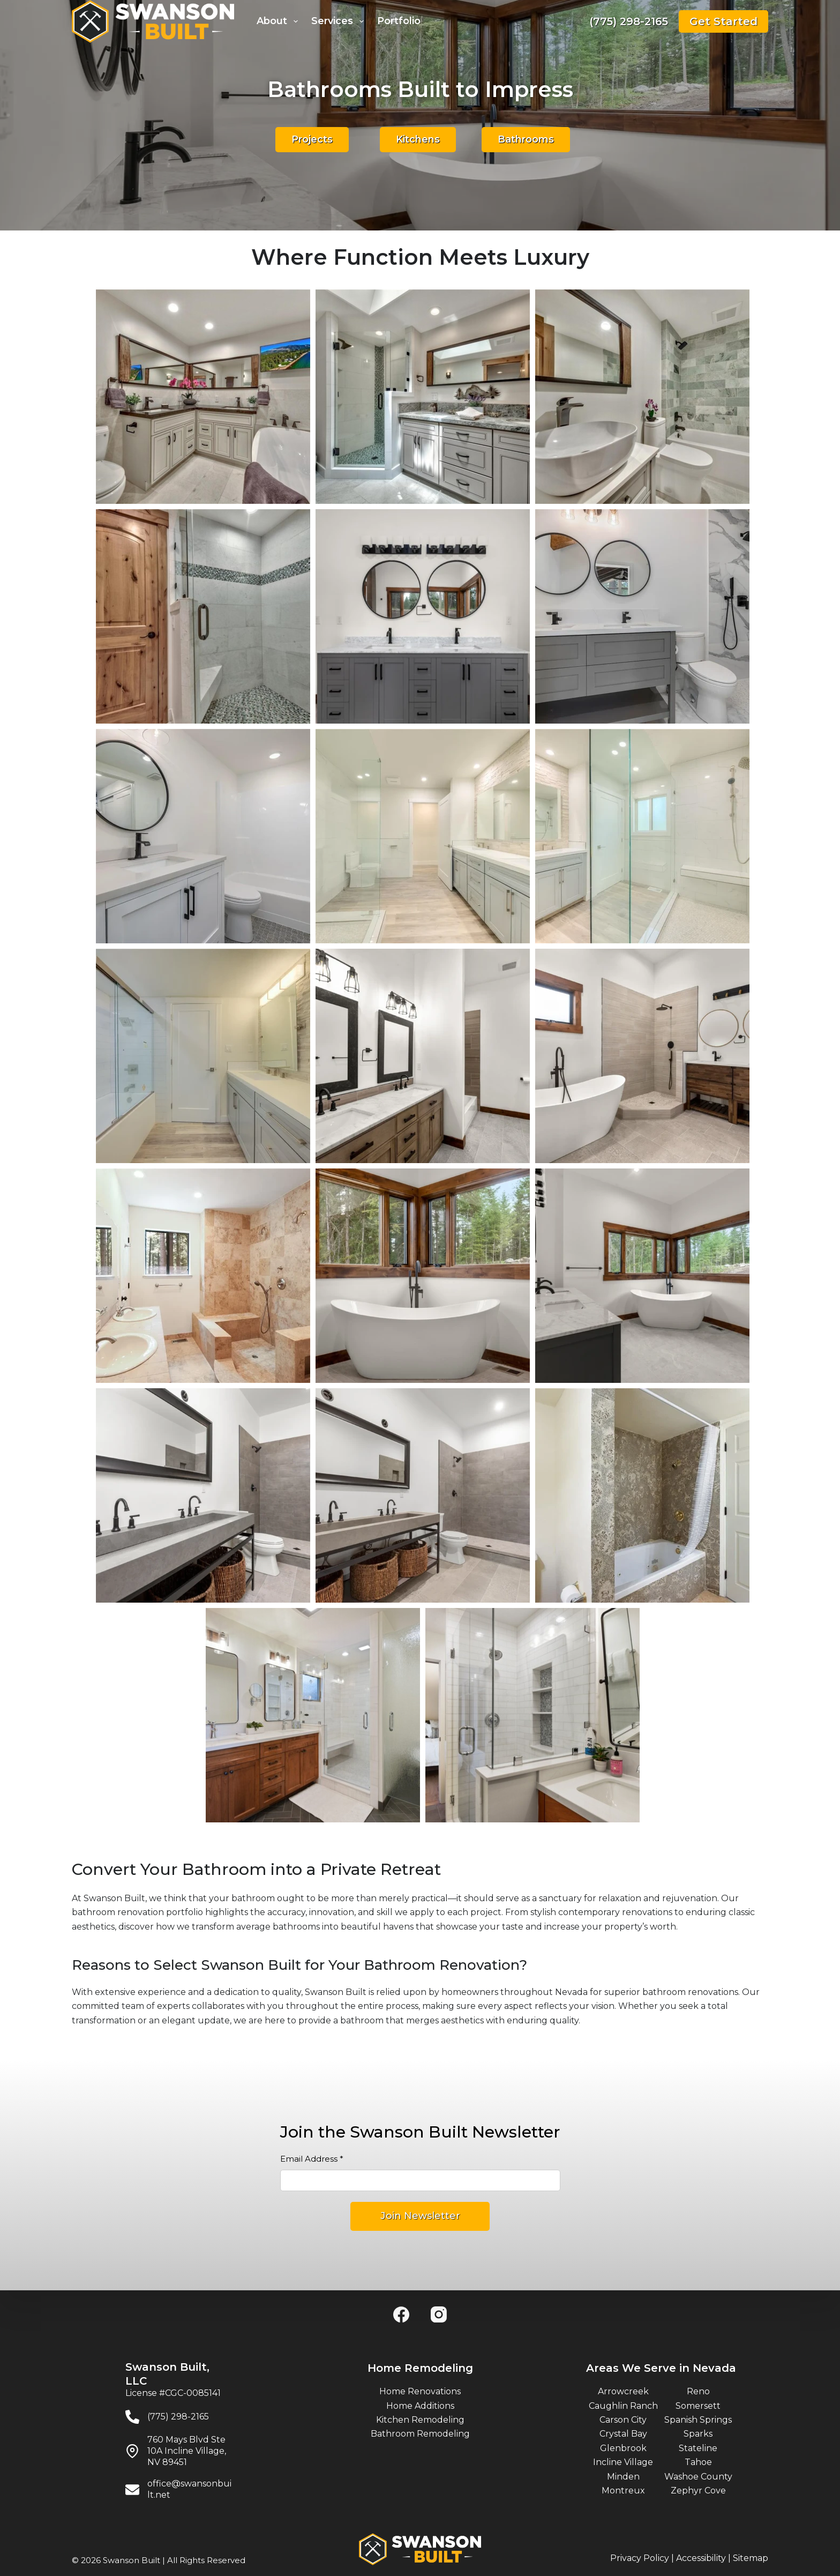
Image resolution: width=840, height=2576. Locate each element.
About (279, 21)
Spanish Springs (698, 2420)
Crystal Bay (623, 2434)
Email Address (311, 2159)
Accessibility (701, 2558)
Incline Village (623, 2462)
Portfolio (399, 21)
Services (339, 21)
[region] (420, 916)
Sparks (698, 2434)
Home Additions (420, 2406)
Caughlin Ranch (623, 2406)
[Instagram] (439, 2314)
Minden (623, 2476)
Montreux (623, 2490)
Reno (698, 2391)
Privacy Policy (639, 2558)
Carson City (623, 2420)
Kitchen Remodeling (420, 2420)
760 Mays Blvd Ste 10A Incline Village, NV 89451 (186, 2450)
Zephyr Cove (698, 2490)
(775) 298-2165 (628, 21)
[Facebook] (401, 2314)
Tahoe (698, 2462)
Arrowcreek (623, 2391)
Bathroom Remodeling (420, 2434)
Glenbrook (623, 2448)
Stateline (698, 2448)
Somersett (698, 2406)
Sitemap (750, 2558)
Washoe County (698, 2476)
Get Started (723, 21)
